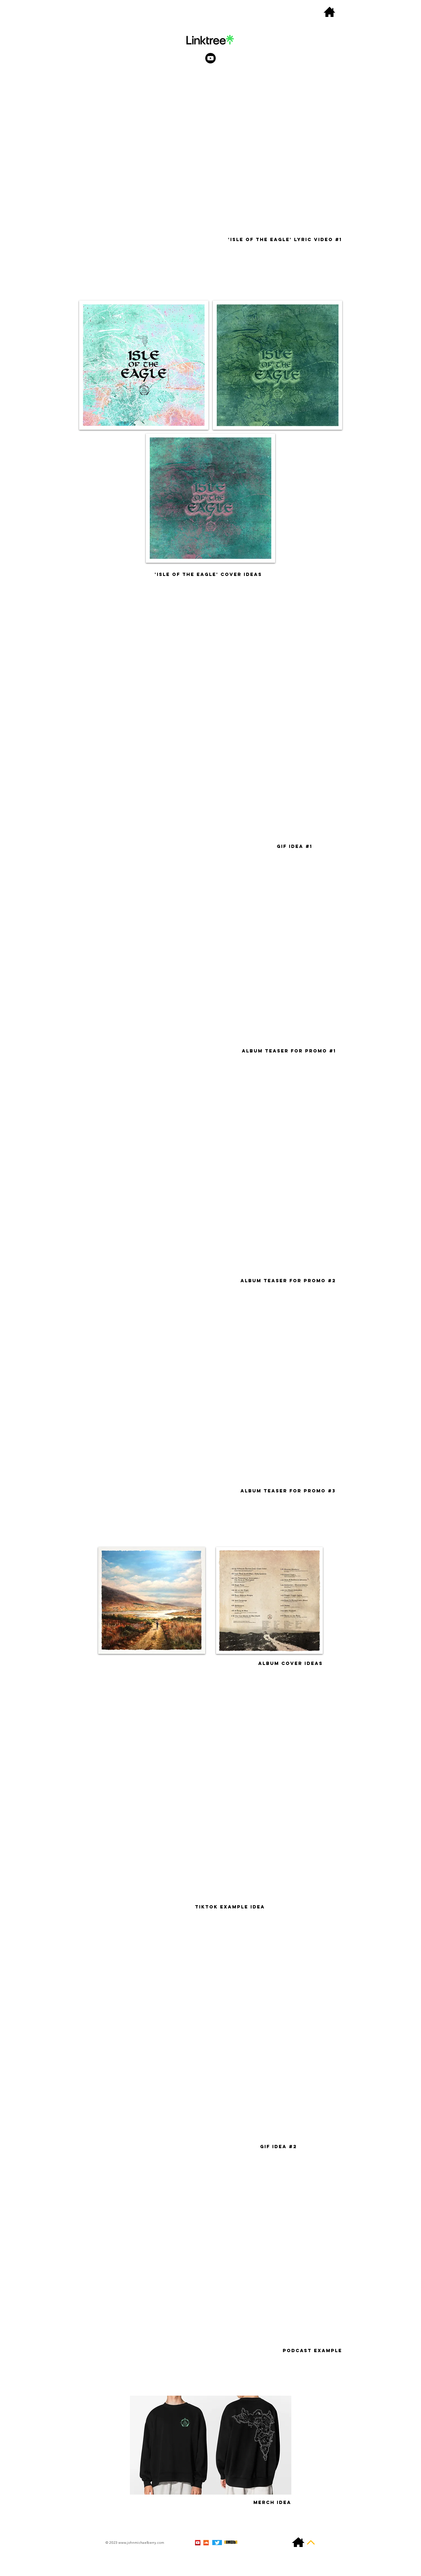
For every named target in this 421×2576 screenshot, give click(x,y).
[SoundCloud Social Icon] (206, 2542)
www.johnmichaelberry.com (141, 2543)
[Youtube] (210, 58)
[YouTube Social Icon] (197, 2542)
